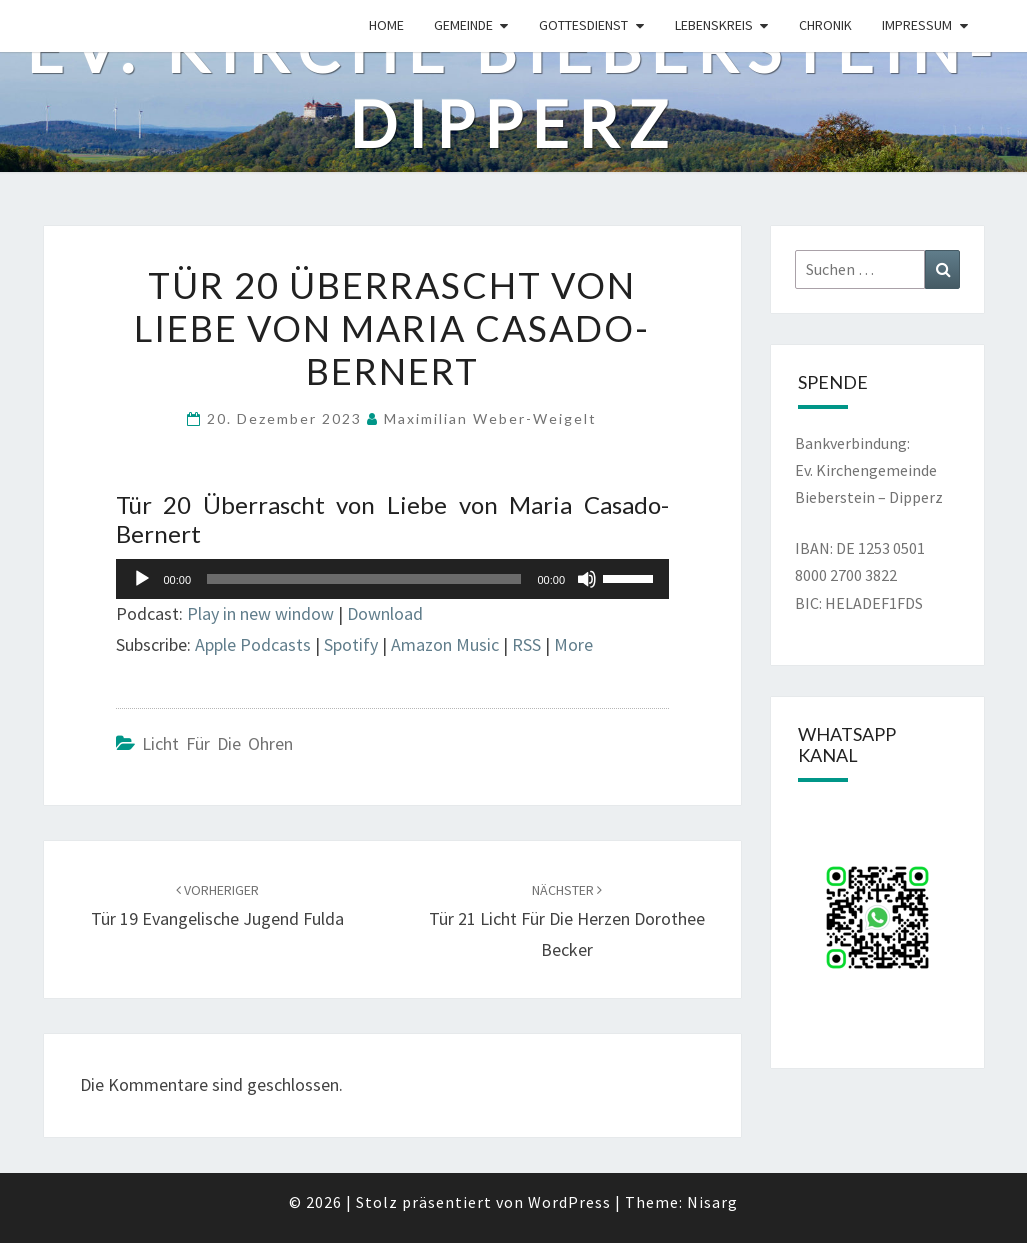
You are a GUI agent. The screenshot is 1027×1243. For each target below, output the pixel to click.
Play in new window (260, 613)
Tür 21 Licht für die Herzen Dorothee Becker (567, 921)
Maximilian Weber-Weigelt (490, 418)
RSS (526, 644)
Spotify (351, 644)
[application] (393, 579)
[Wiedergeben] (142, 579)
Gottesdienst (583, 25)
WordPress (569, 1202)
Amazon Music (445, 644)
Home (386, 25)
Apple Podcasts (253, 644)
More (573, 644)
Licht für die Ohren (217, 743)
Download (385, 613)
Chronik (825, 25)
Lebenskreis (714, 25)
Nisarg (712, 1202)
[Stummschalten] (587, 579)
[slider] (364, 579)
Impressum (917, 25)
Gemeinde (463, 25)
